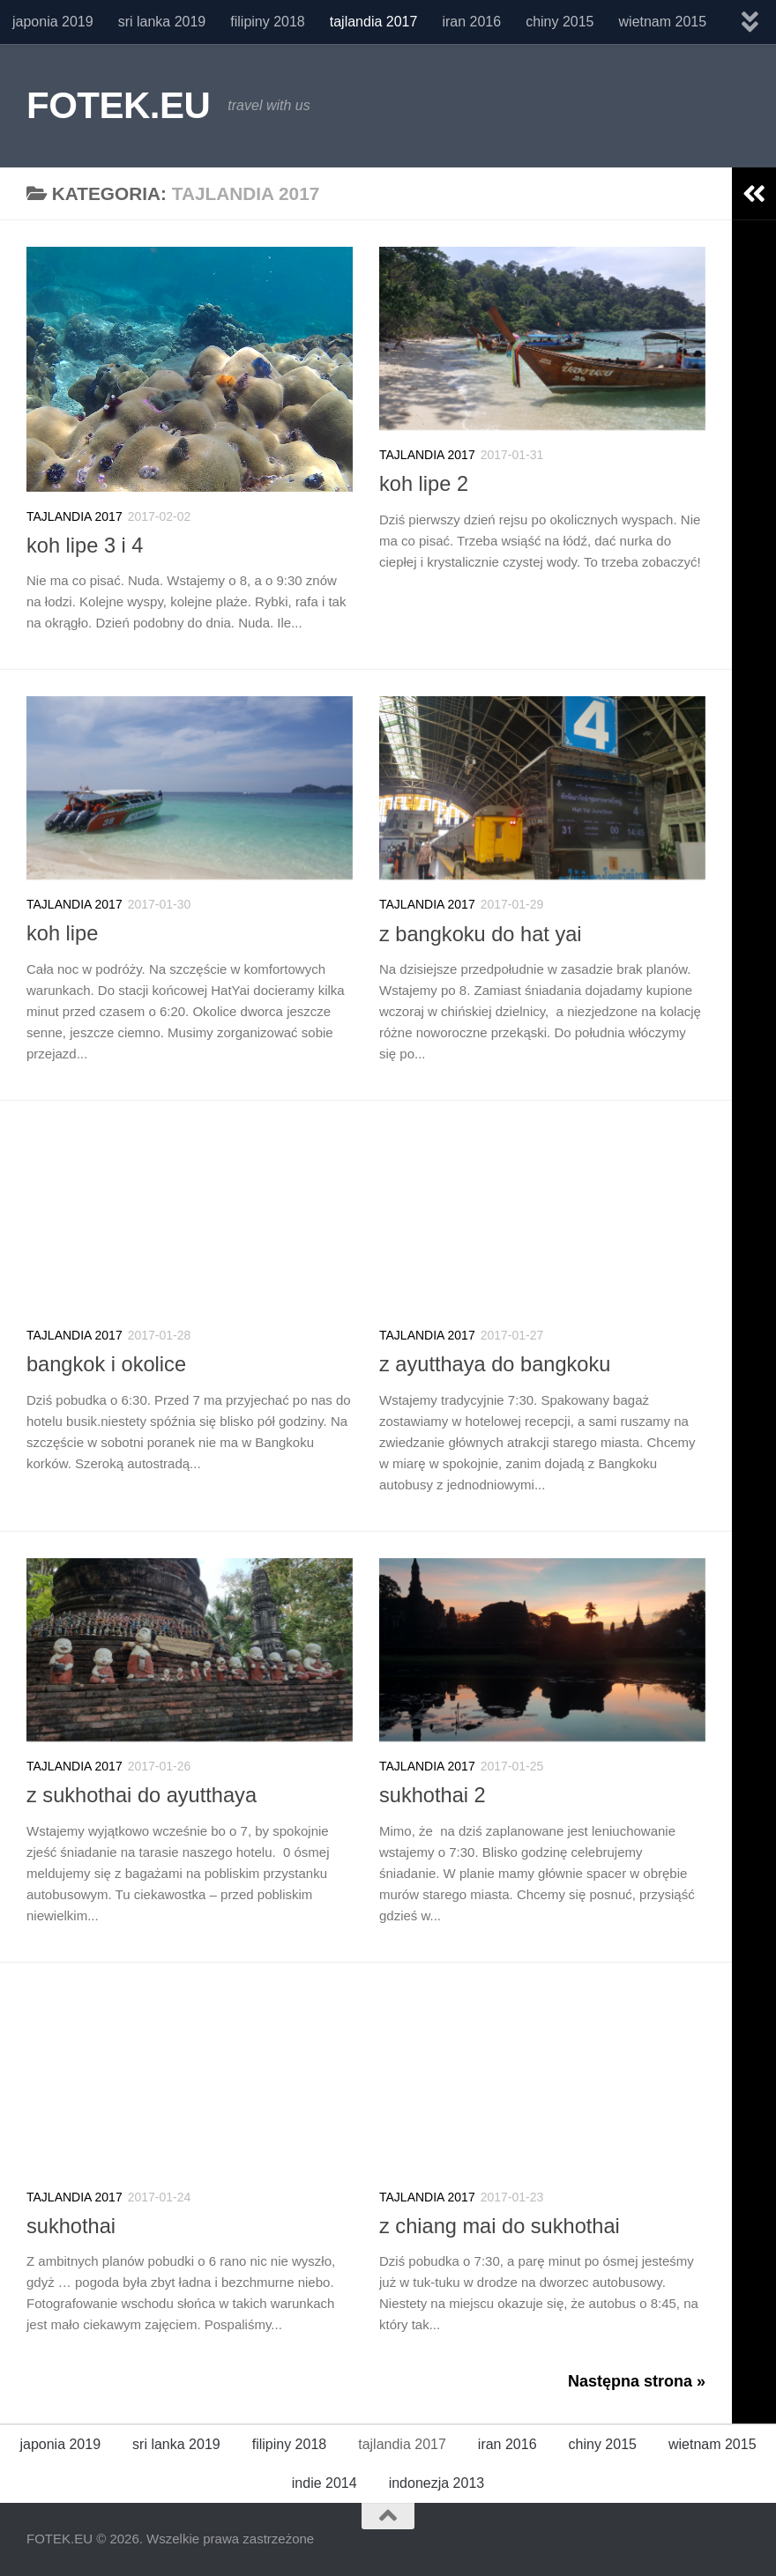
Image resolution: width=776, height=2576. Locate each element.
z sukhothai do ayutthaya (141, 1795)
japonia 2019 (52, 21)
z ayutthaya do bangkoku (494, 1364)
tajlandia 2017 (374, 21)
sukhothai (71, 2226)
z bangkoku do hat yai (480, 934)
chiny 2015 (559, 21)
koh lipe (62, 933)
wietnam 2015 (663, 21)
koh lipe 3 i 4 (84, 545)
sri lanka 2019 (162, 21)
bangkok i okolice (106, 1364)
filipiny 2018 (267, 21)
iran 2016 (471, 21)
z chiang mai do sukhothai (499, 2226)
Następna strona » (636, 2381)
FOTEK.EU (118, 105)
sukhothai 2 (432, 1795)
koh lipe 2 (423, 483)
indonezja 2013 (437, 2483)
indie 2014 (324, 2483)
